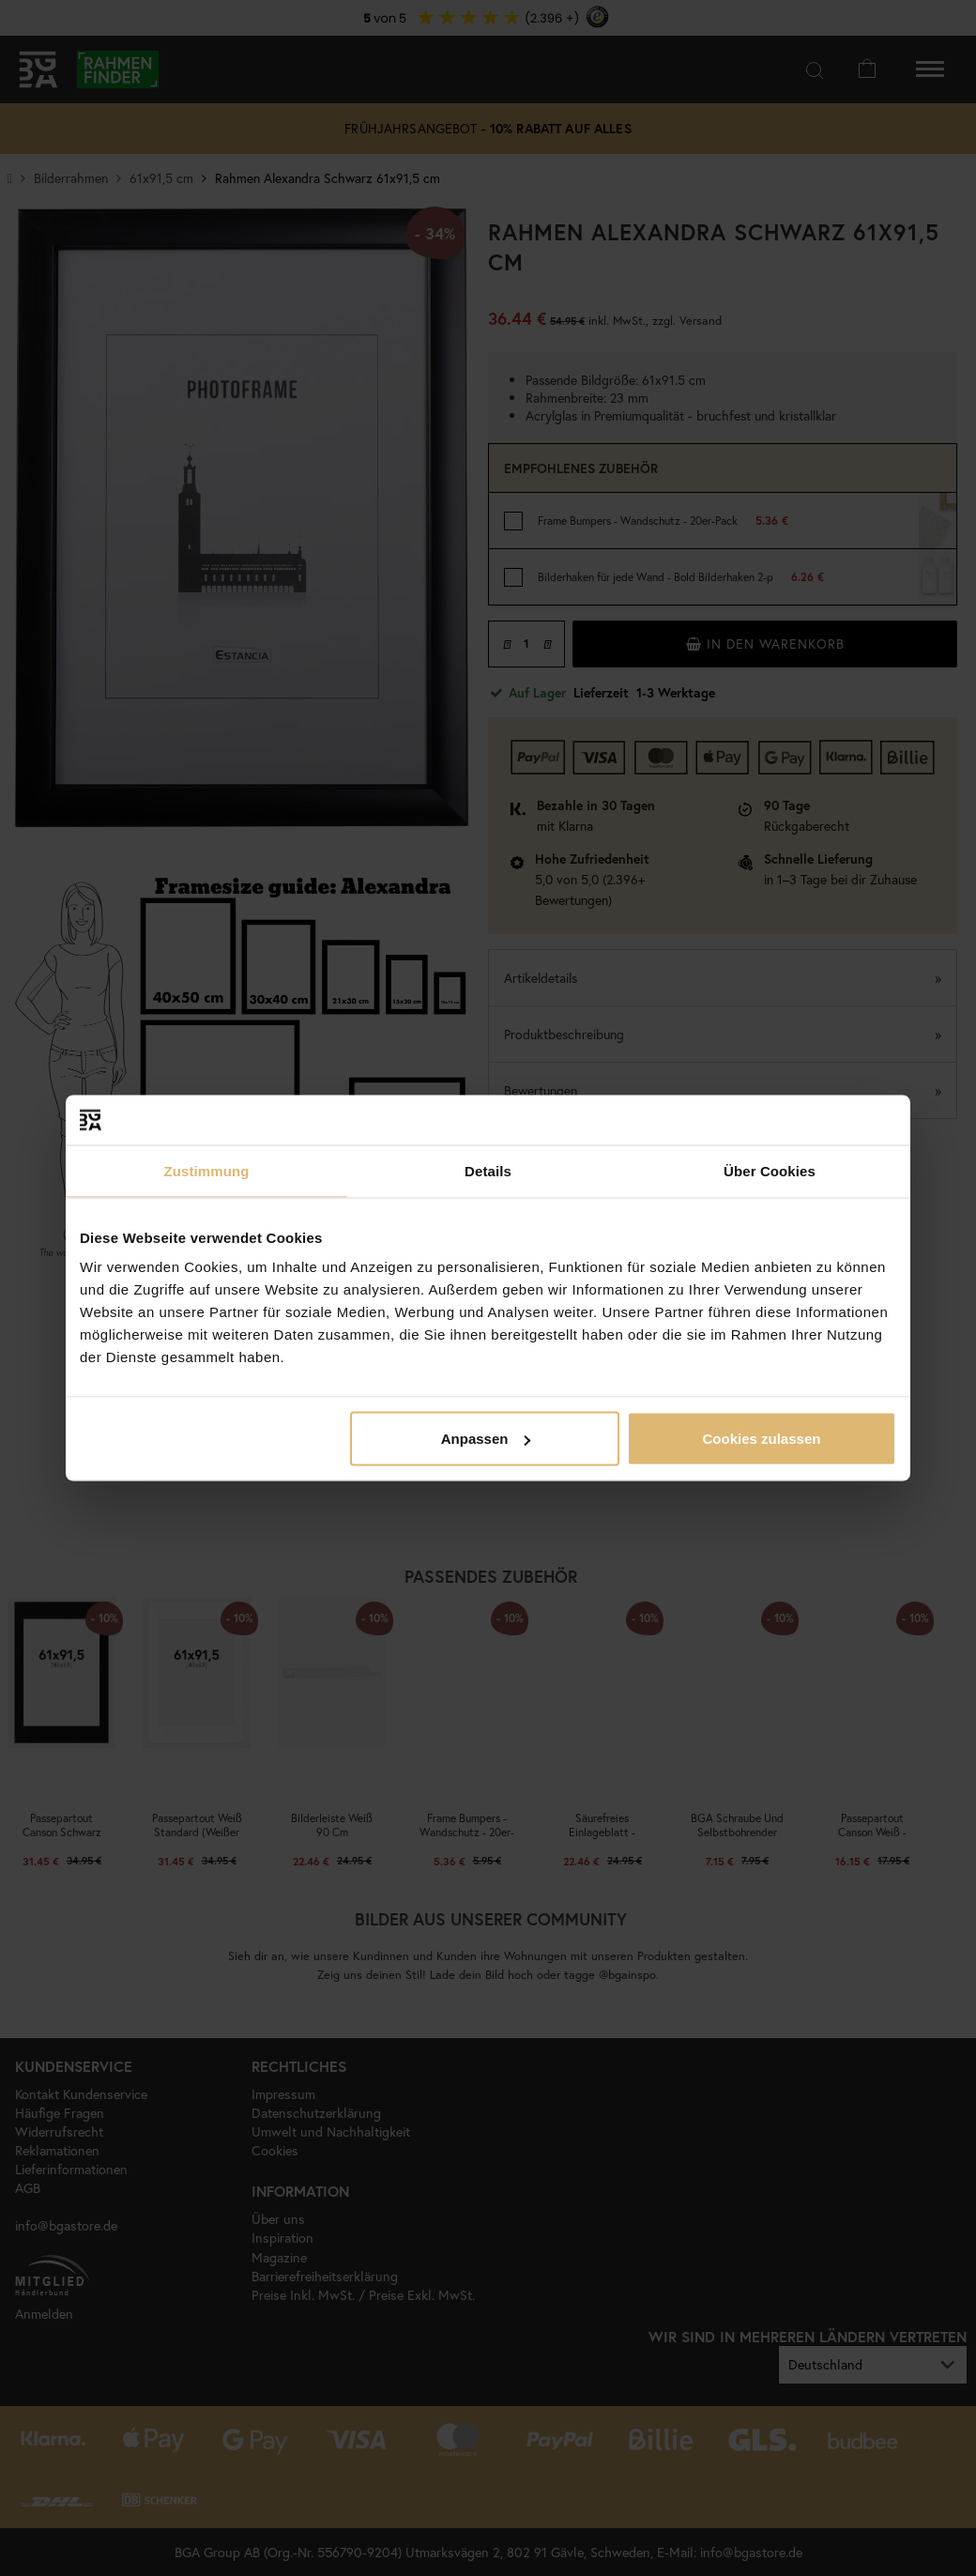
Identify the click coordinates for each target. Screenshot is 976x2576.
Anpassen (486, 1439)
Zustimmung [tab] (207, 1170)
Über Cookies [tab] (770, 1170)
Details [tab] (488, 1170)
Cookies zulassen (762, 1439)
